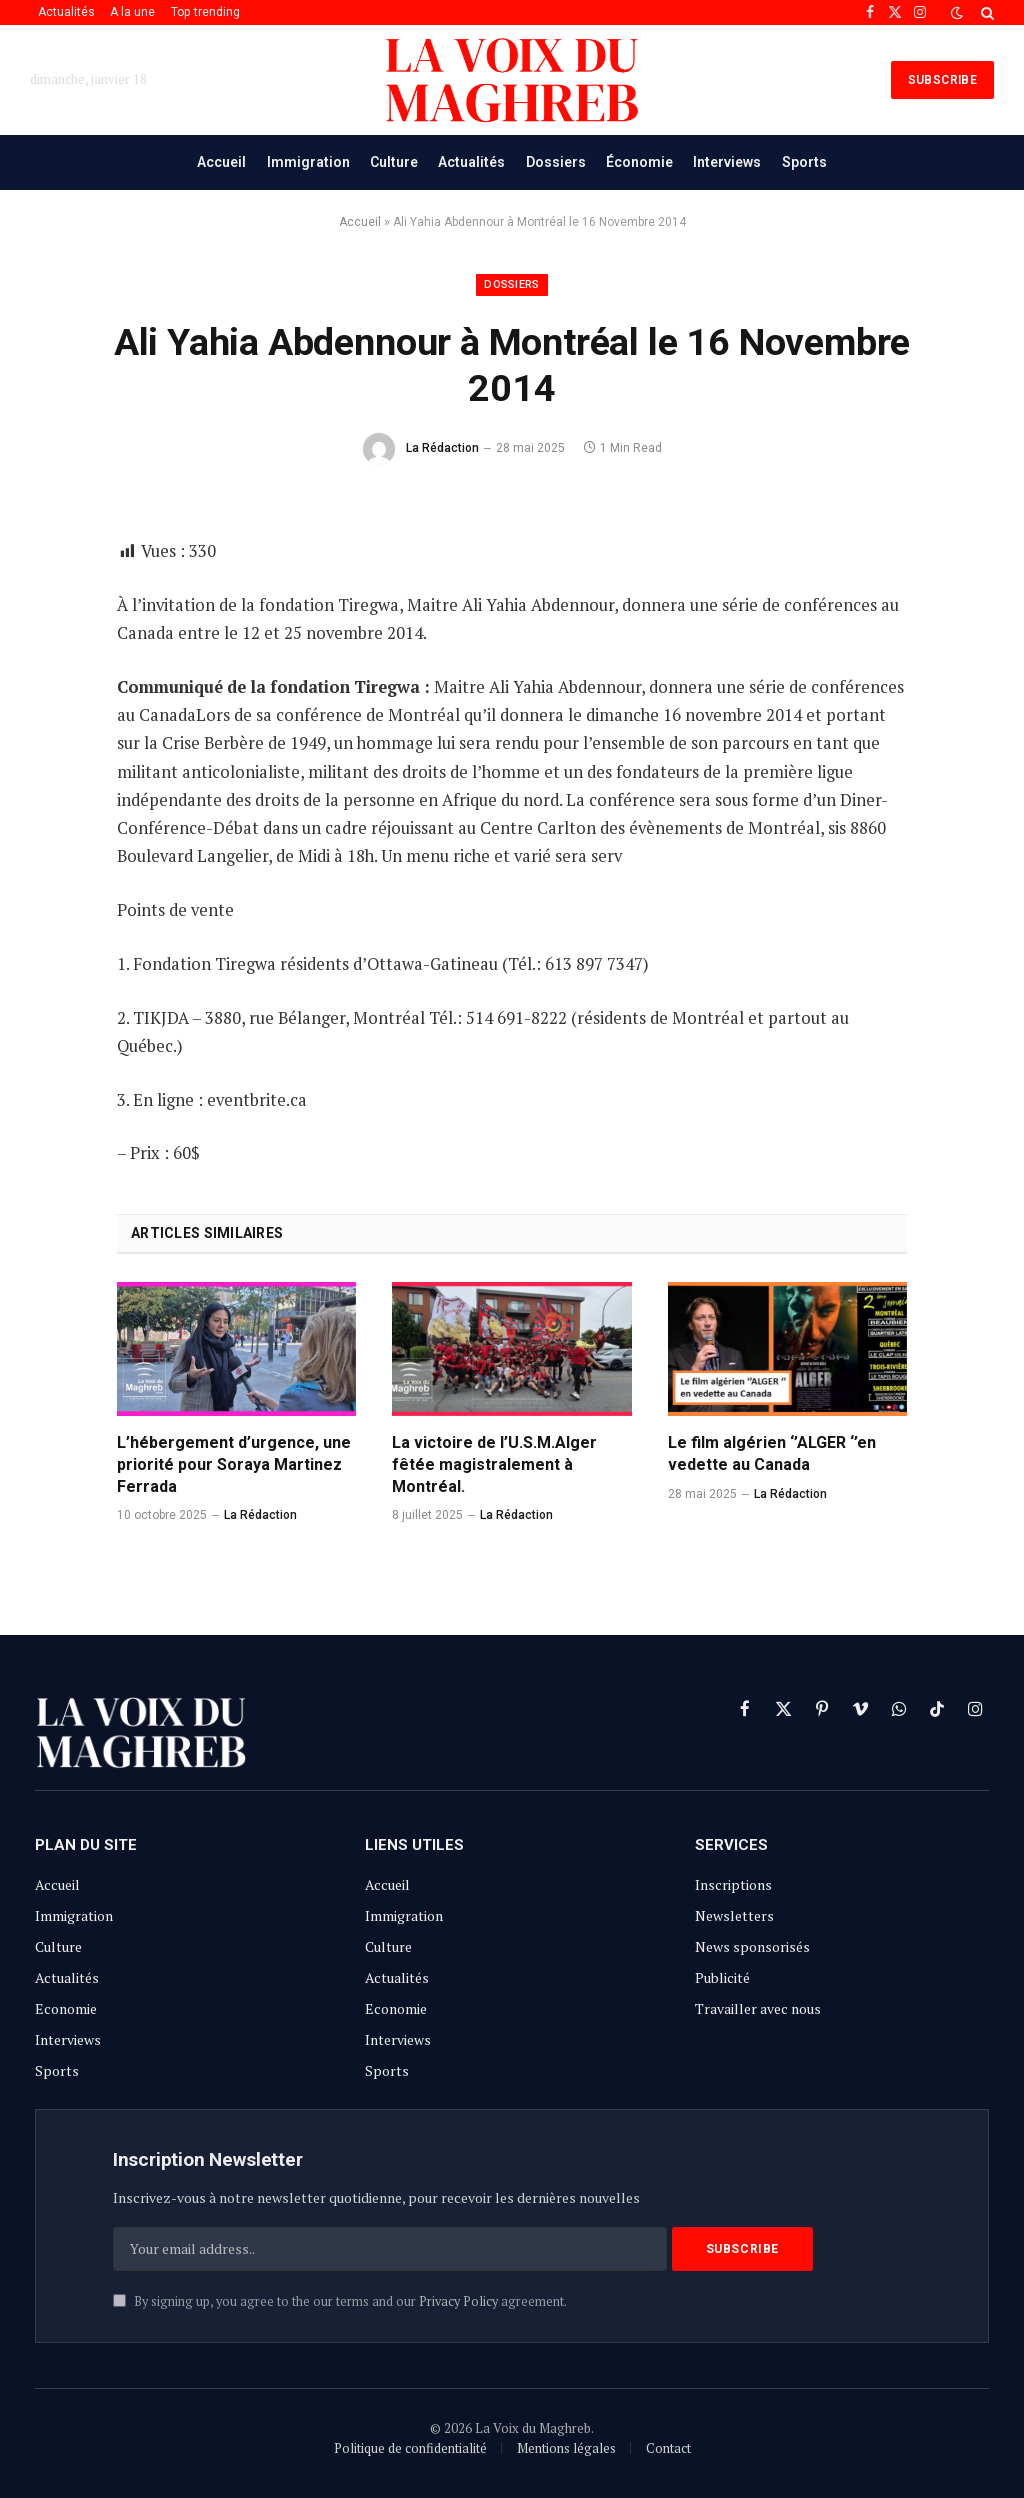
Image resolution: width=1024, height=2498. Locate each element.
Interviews (727, 162)
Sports (804, 162)
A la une (132, 12)
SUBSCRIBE (942, 80)
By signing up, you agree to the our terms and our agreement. (340, 2301)
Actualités (66, 12)
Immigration (308, 162)
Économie (639, 162)
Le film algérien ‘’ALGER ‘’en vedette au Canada (772, 1453)
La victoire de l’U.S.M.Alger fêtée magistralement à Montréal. (494, 1464)
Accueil (221, 162)
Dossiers (556, 162)
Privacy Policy (458, 2301)
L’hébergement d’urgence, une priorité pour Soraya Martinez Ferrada (234, 1464)
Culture (394, 162)
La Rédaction (442, 448)
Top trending (205, 12)
